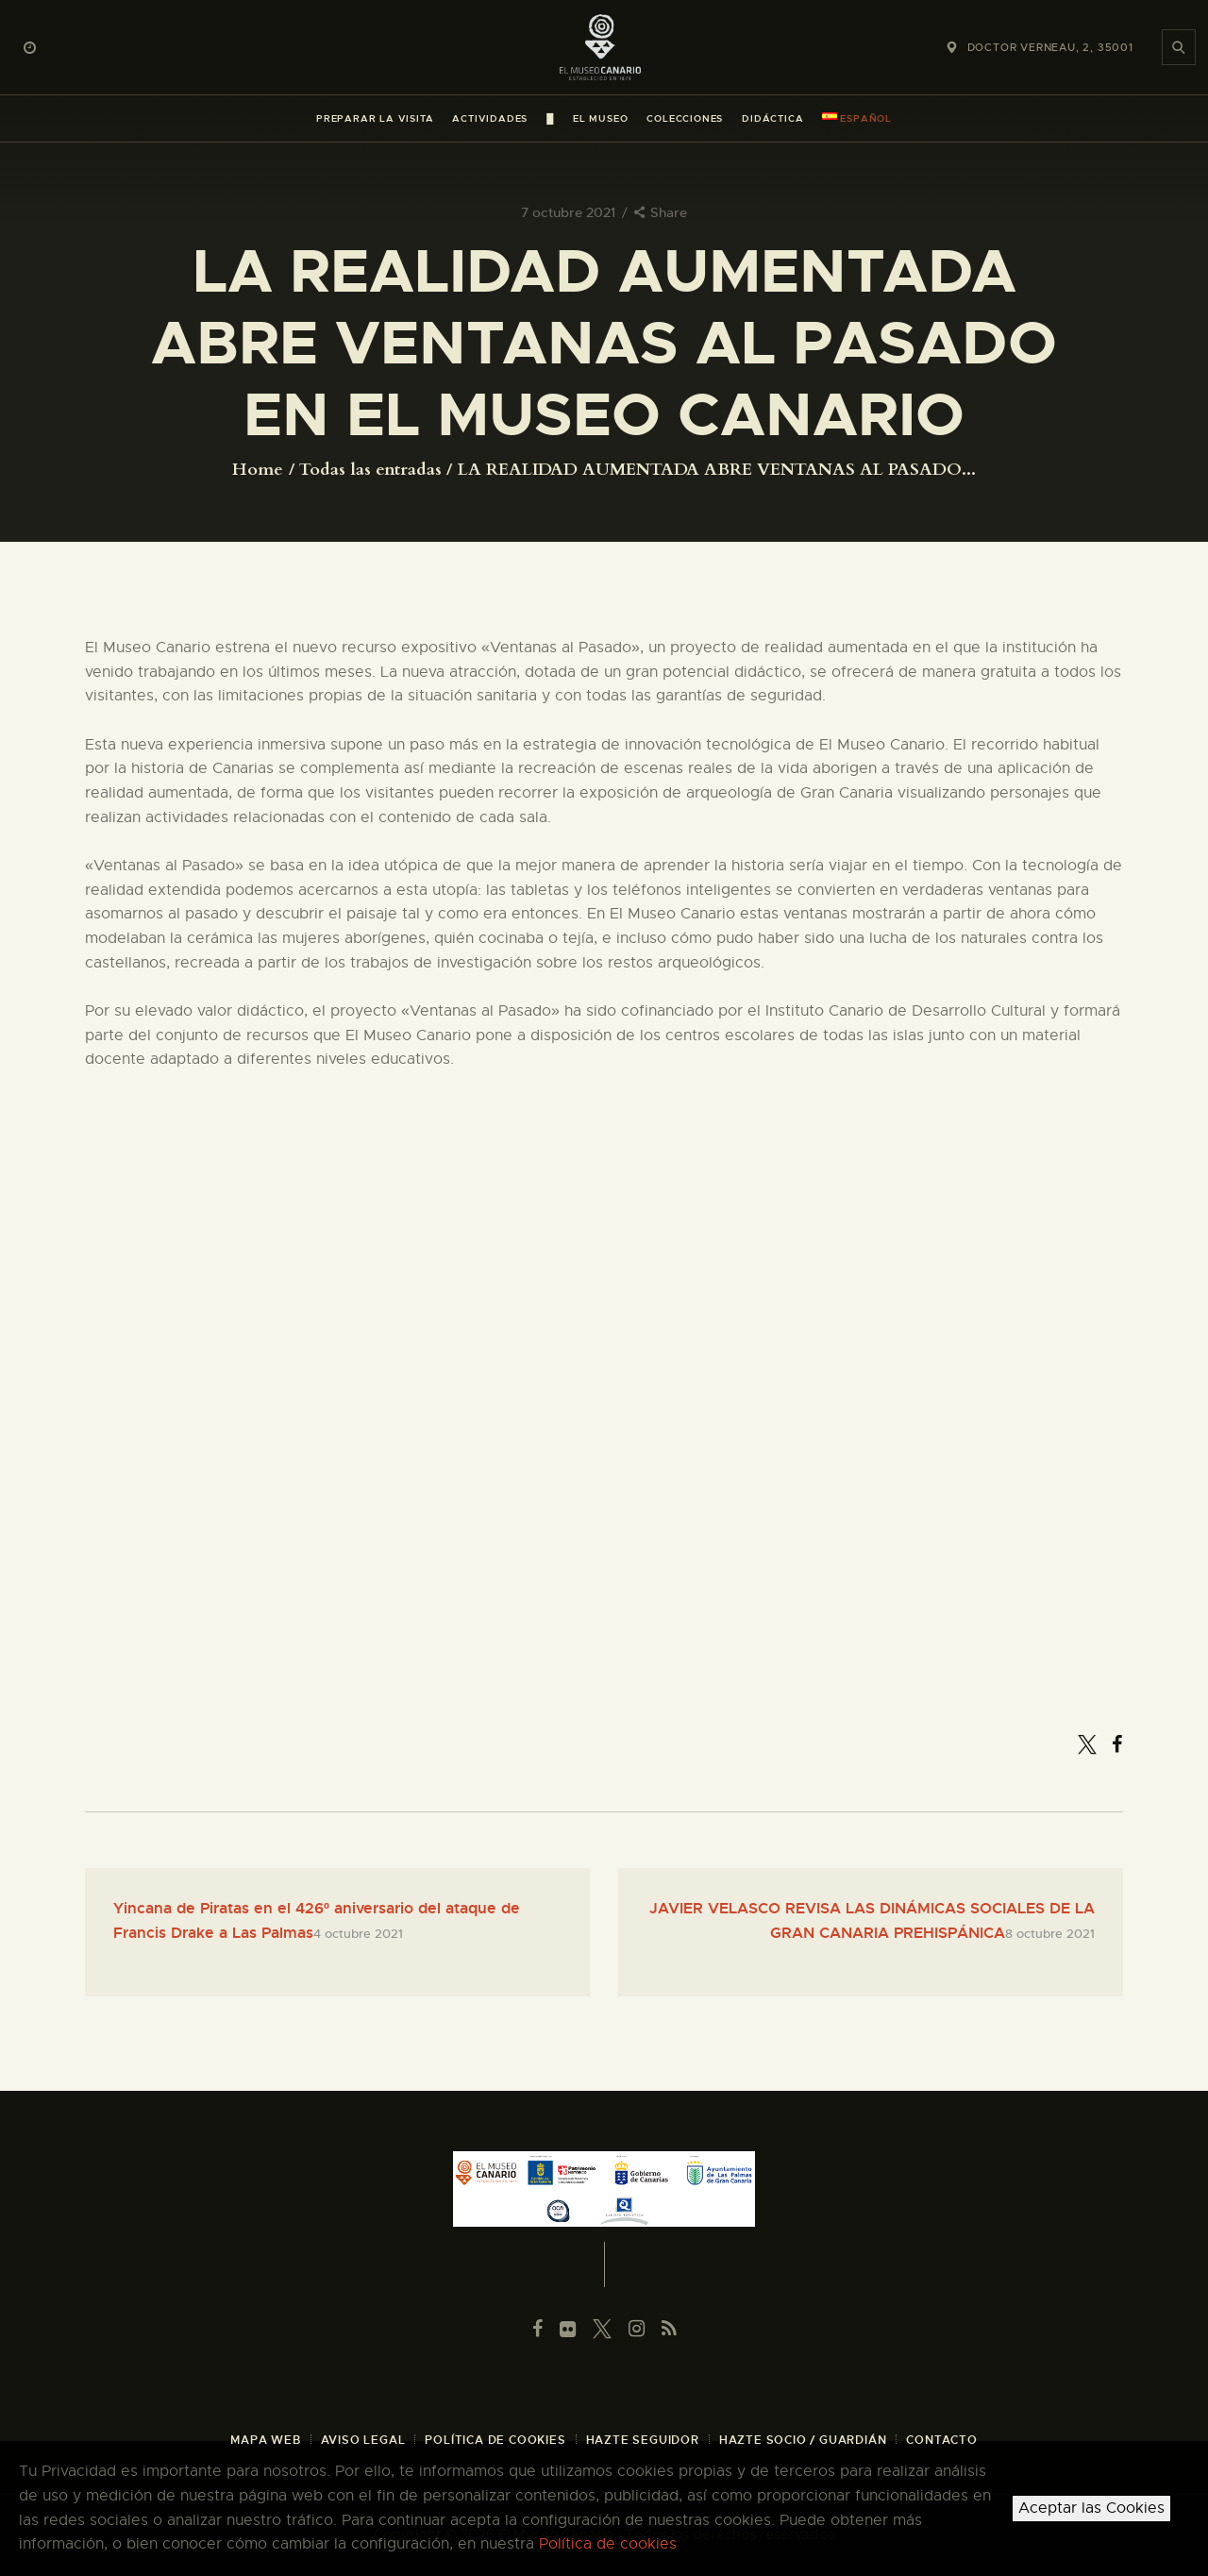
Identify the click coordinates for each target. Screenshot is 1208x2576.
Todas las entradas (370, 469)
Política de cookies (608, 2543)
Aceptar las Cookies (1091, 2508)
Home (257, 470)
